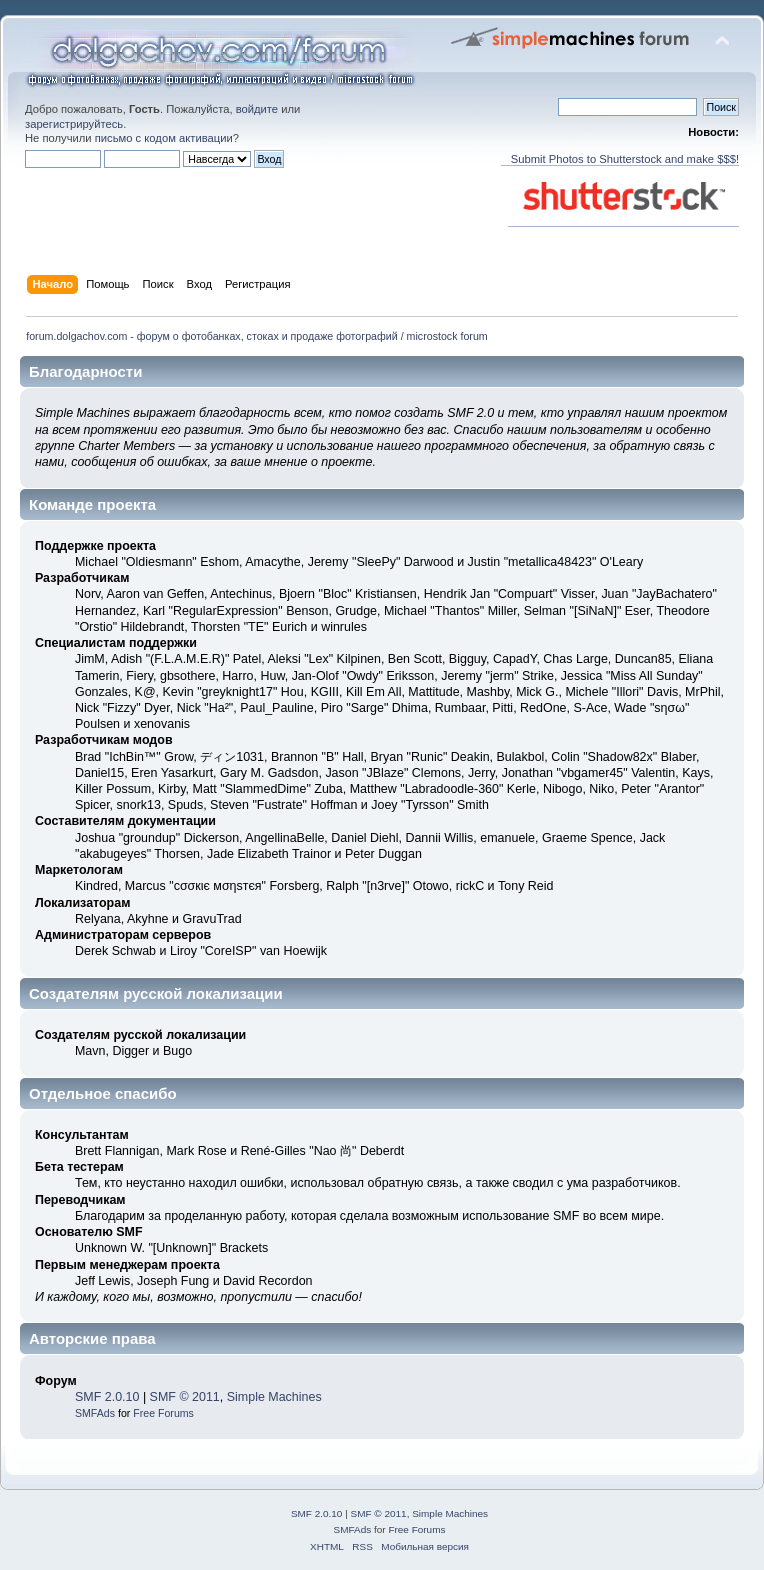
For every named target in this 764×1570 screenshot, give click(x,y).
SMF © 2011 (185, 1397)
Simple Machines (274, 1397)
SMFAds (95, 1413)
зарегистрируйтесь (74, 124)
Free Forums (163, 1413)
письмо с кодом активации (164, 138)
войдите (257, 109)
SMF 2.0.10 (107, 1397)
